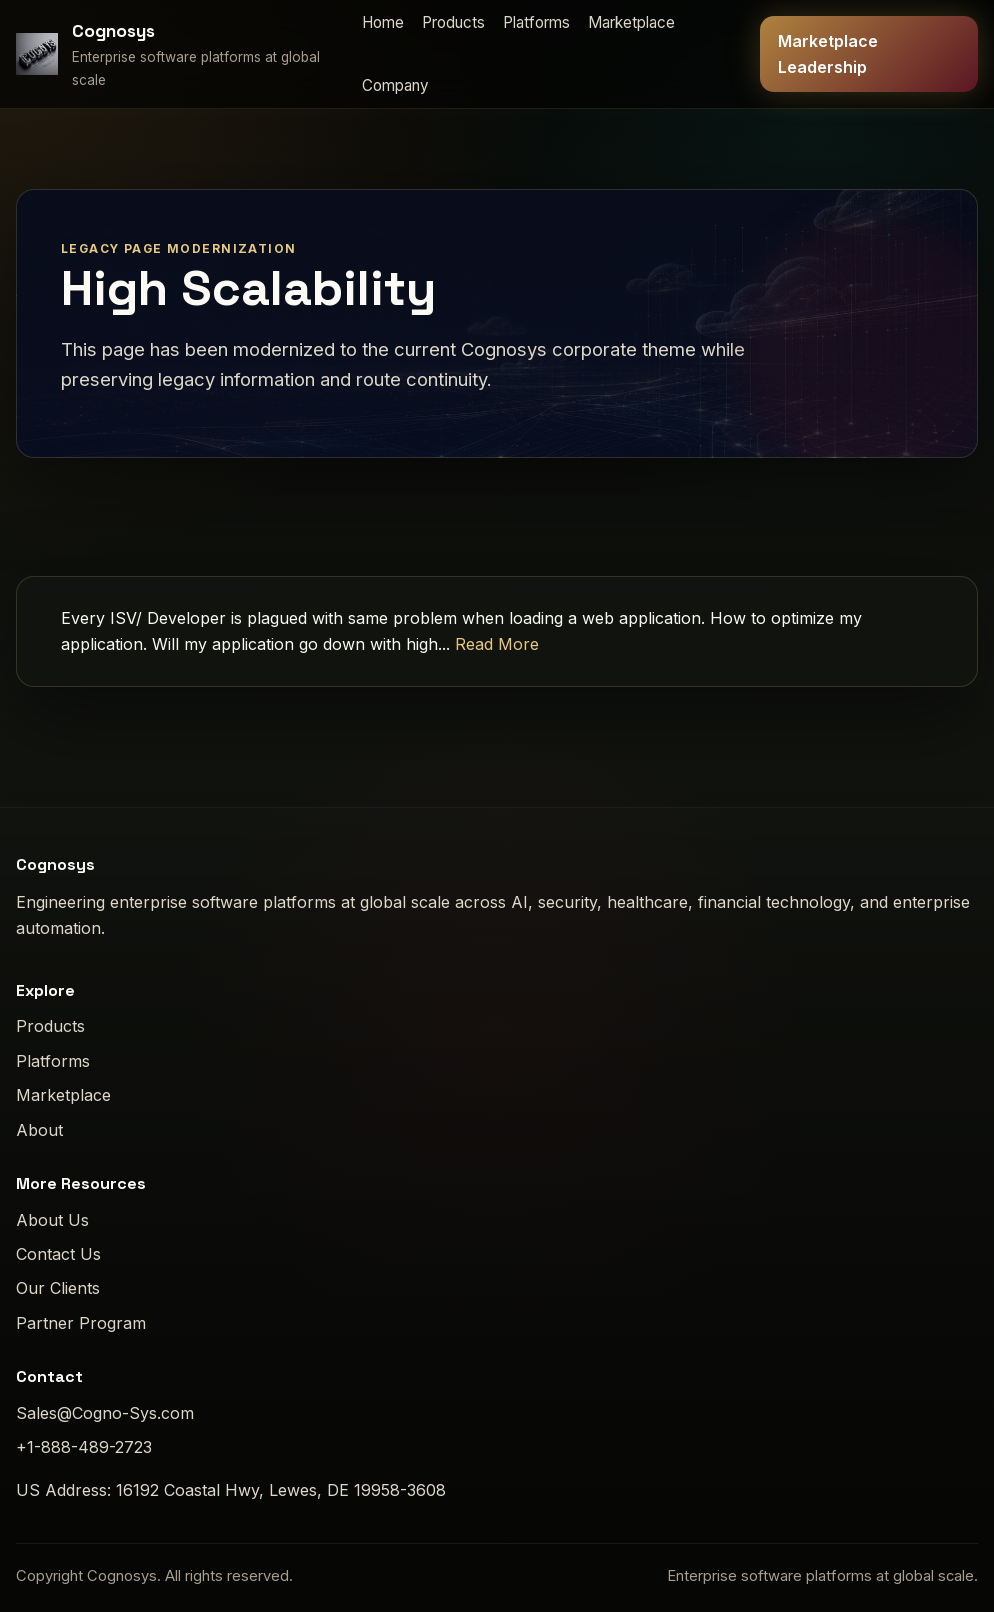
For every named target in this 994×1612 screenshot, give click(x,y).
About (39, 1130)
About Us (52, 1220)
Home (383, 22)
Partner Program (81, 1323)
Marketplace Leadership (828, 54)
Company (395, 85)
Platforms (536, 22)
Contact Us (58, 1254)
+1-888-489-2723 (84, 1447)
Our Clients (58, 1288)
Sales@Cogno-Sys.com (105, 1413)
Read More (497, 644)
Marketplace (631, 22)
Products (453, 22)
